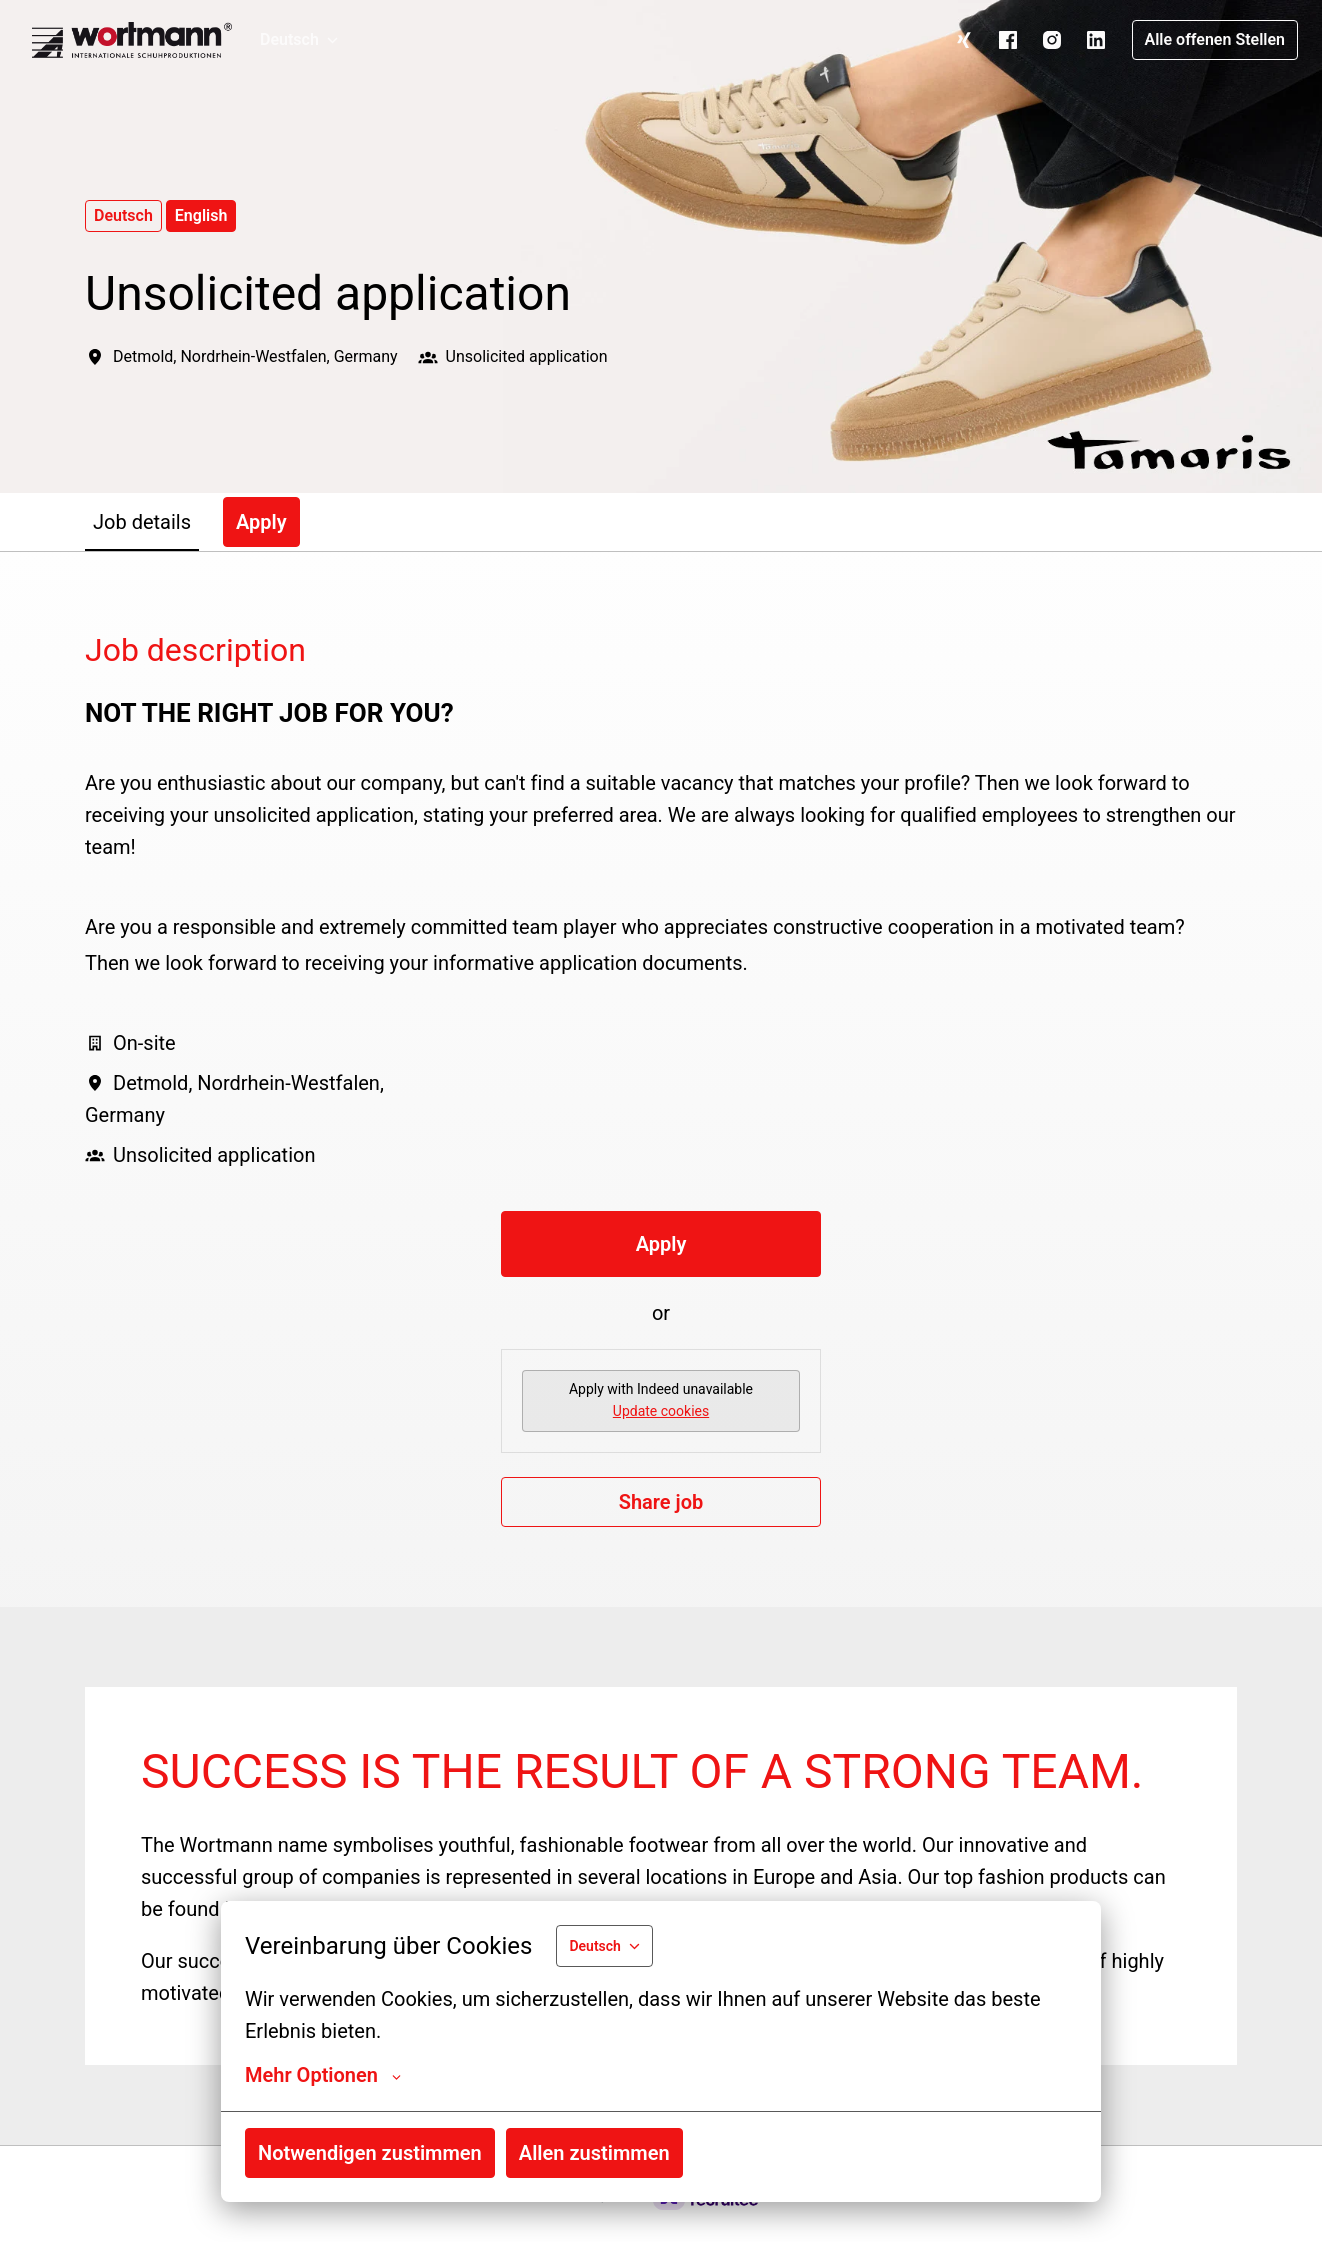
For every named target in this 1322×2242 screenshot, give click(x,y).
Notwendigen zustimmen (370, 2153)
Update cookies (661, 1411)
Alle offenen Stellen (1215, 39)
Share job (661, 1502)
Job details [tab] (142, 522)
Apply (661, 1244)
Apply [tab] (261, 522)
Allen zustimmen (594, 2153)
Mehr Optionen (323, 2075)
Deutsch (123, 215)
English (201, 215)
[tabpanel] (661, 1079)
